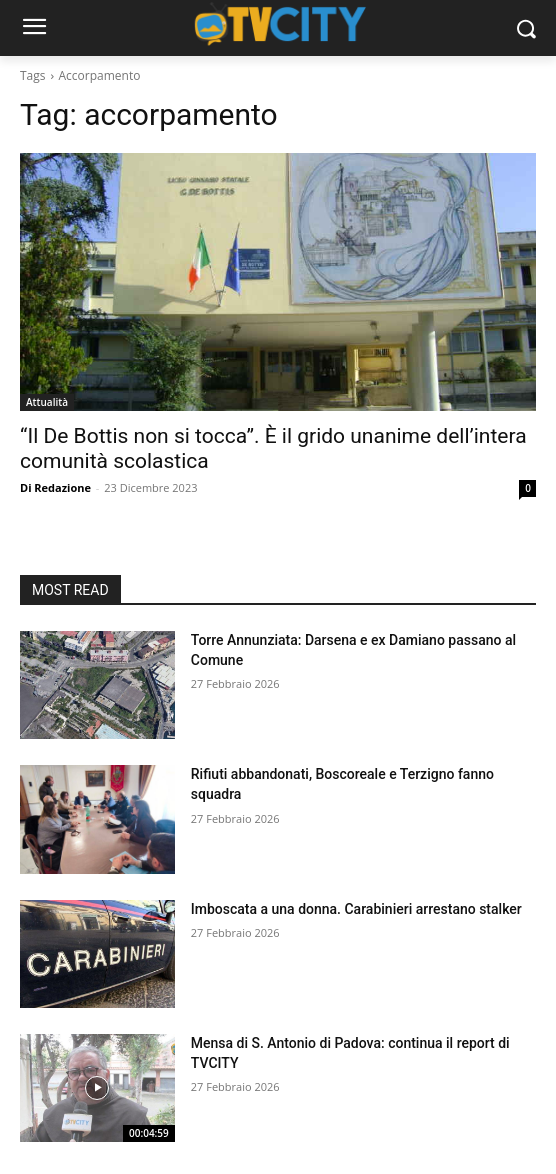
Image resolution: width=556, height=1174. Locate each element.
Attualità (47, 402)
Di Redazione (55, 487)
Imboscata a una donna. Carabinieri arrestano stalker (356, 909)
